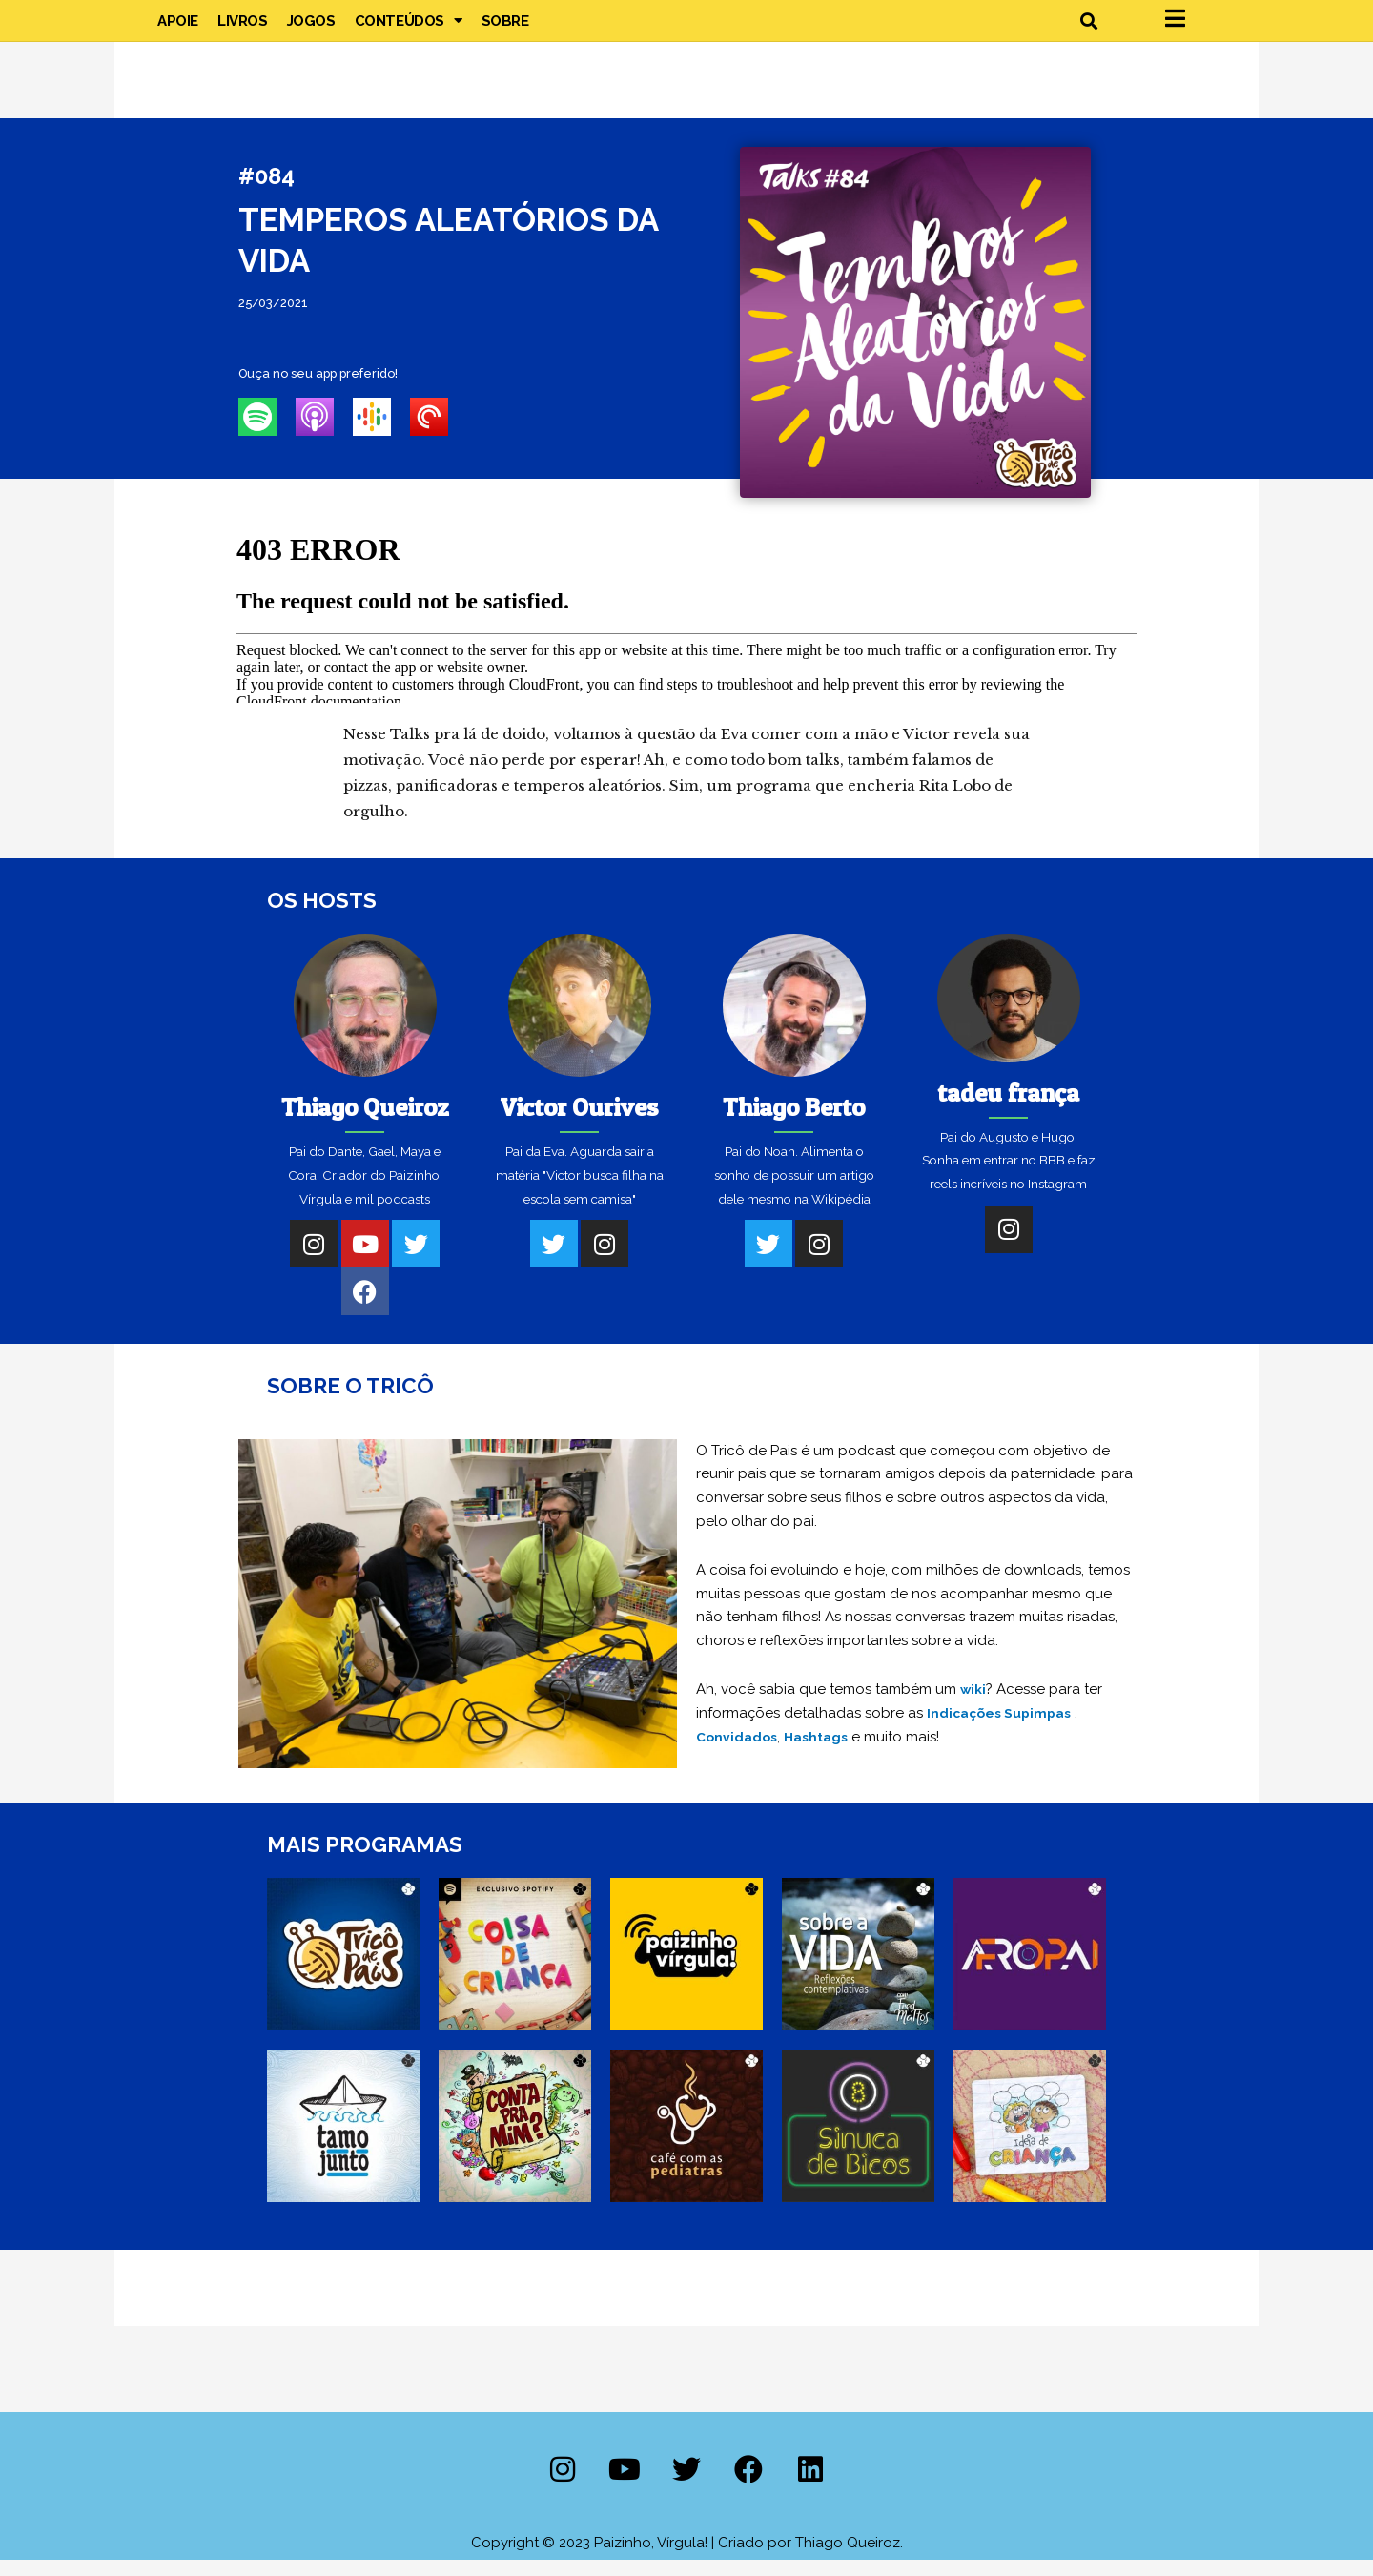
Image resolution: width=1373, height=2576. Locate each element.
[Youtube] (365, 1261)
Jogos (311, 28)
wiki (974, 1705)
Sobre (505, 28)
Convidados (739, 1753)
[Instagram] (314, 1261)
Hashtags (823, 1753)
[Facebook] (365, 1308)
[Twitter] (416, 1261)
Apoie (177, 28)
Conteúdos (408, 28)
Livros (242, 28)
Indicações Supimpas (1004, 1729)
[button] (1088, 29)
